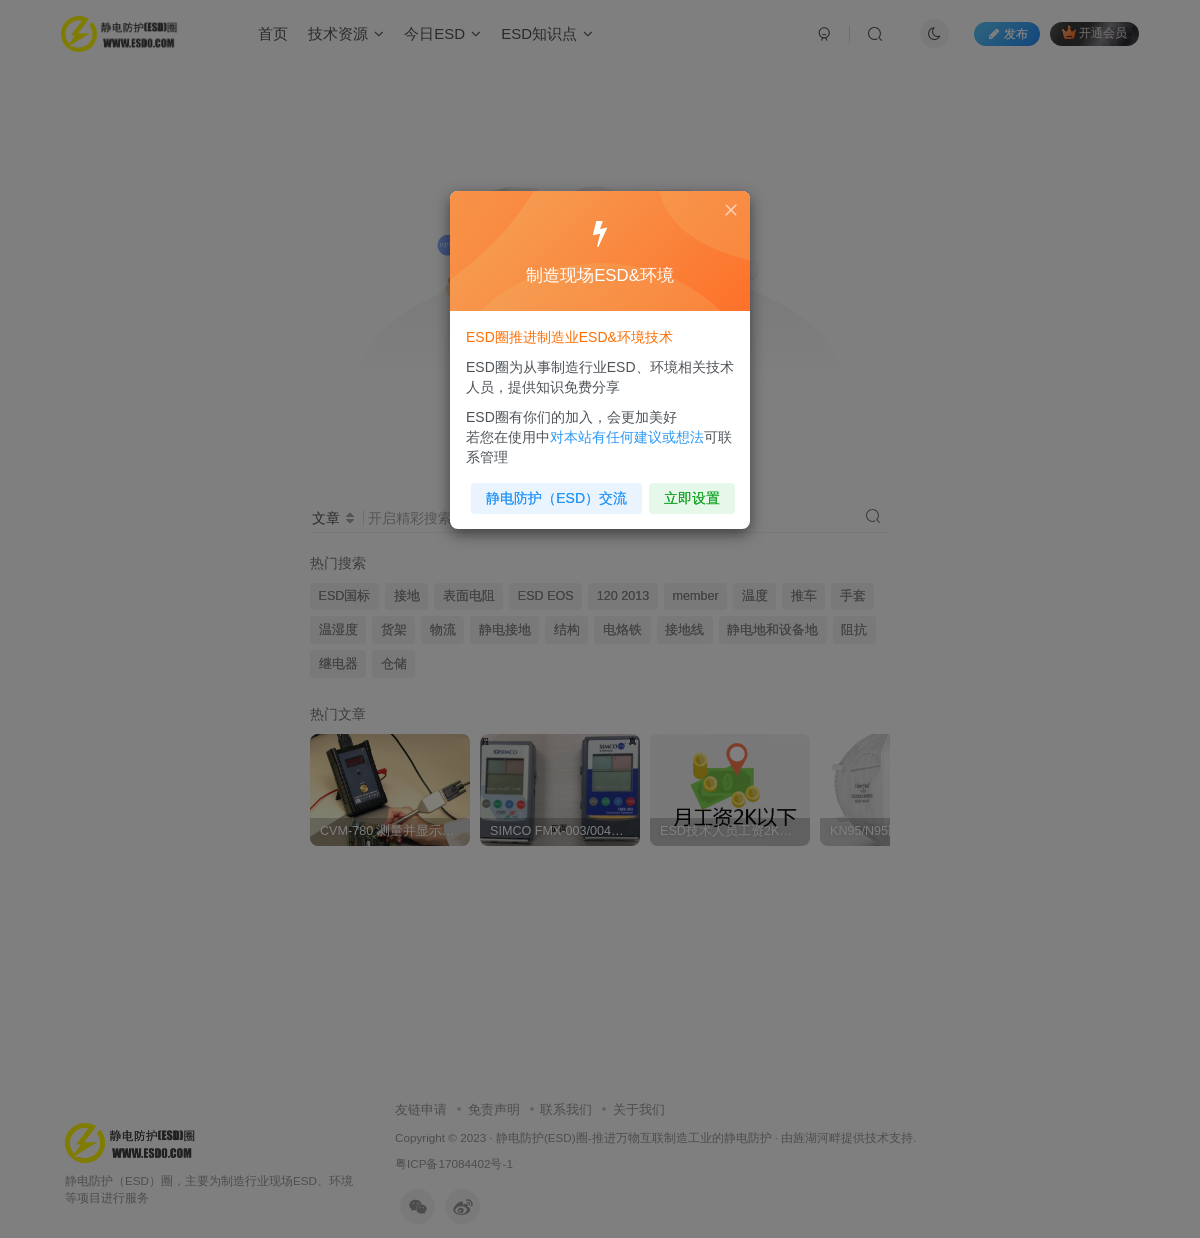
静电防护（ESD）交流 (559, 491)
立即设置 (687, 491)
